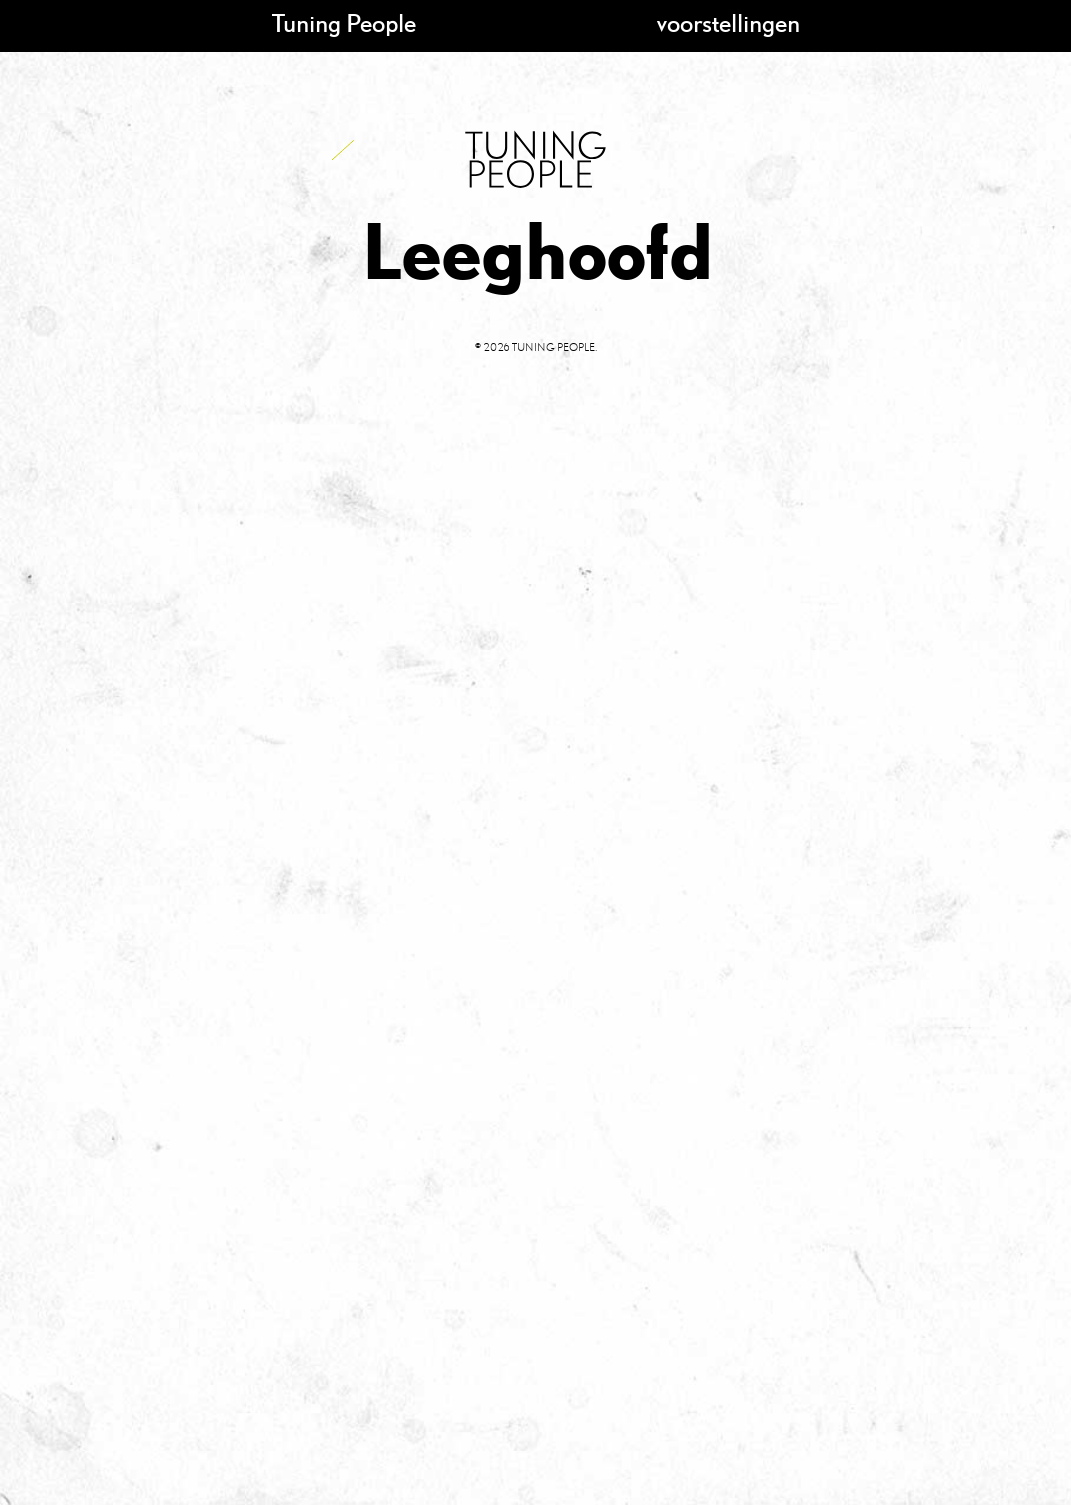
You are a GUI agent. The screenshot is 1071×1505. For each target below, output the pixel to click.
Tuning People (344, 22)
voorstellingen (728, 22)
